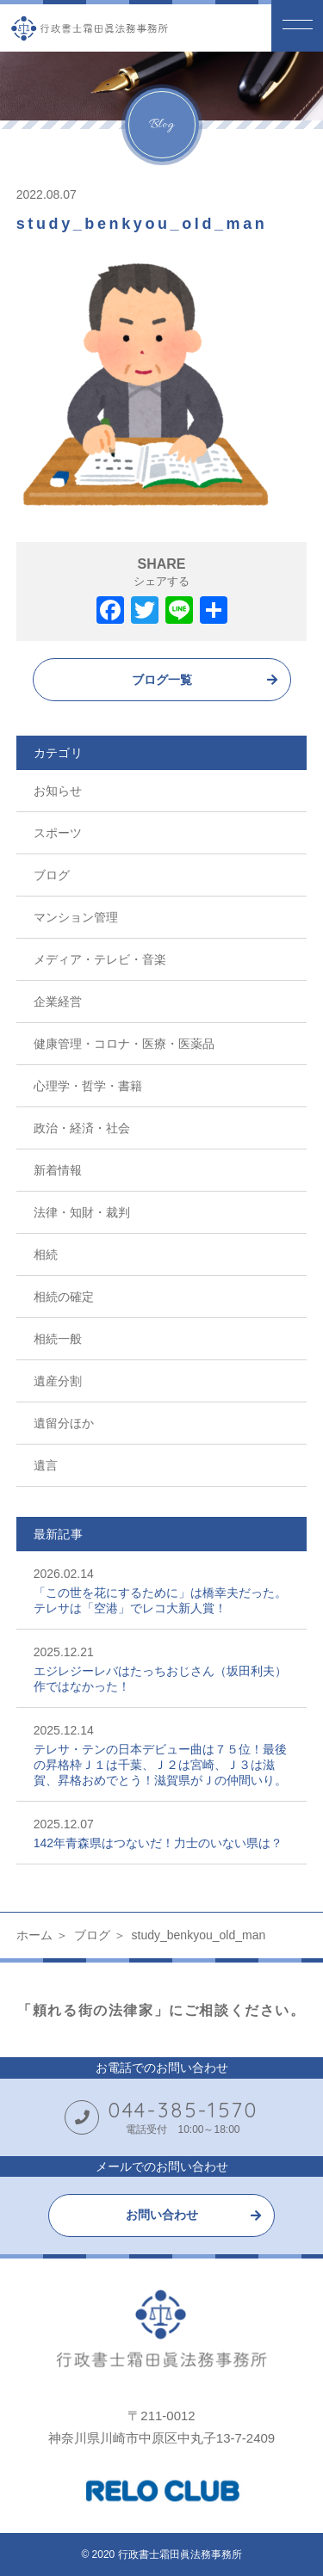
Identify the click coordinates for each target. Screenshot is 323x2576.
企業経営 (58, 1001)
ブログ (52, 875)
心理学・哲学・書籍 (88, 1086)
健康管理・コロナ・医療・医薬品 (124, 1044)
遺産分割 (58, 1381)
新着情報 (58, 1170)
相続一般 (58, 1339)
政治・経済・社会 (82, 1128)
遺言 (46, 1465)
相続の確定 (64, 1296)
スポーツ (58, 833)
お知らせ (58, 791)
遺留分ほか (64, 1423)
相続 (46, 1254)
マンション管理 (76, 917)
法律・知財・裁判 (82, 1212)
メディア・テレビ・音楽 (100, 959)
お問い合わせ (162, 2215)
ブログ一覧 (162, 680)
